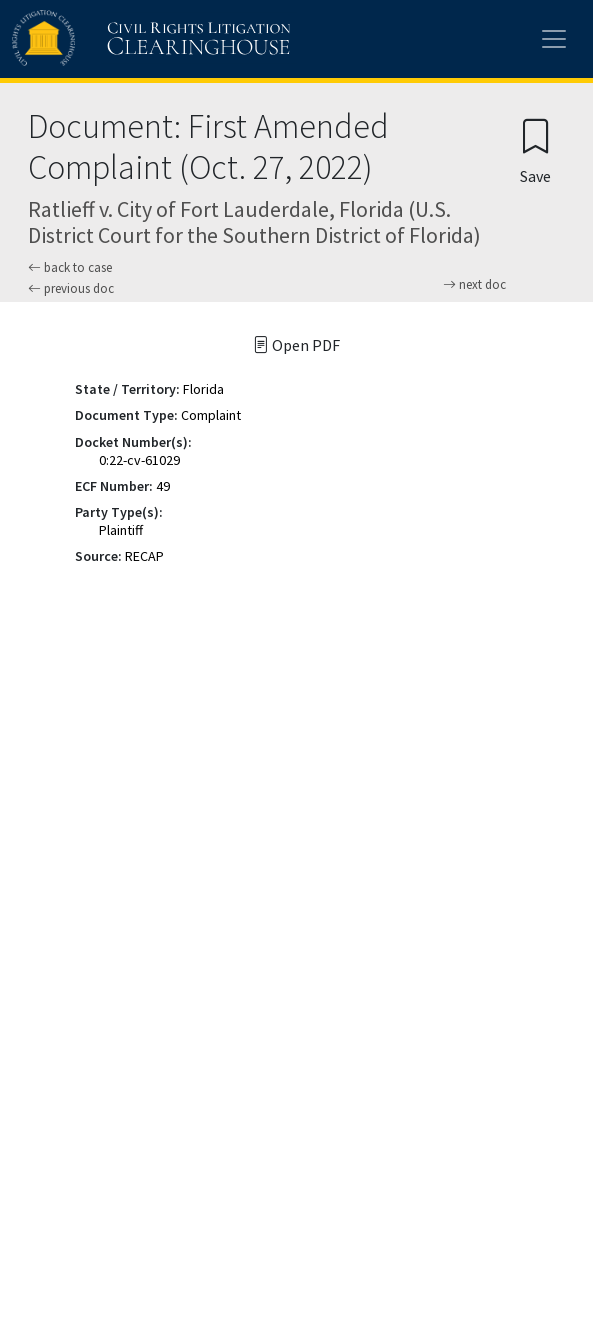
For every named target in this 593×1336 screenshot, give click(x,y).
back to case (70, 267)
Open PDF (296, 345)
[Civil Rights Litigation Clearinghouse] (112, 39)
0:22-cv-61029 (139, 460)
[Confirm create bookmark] (535, 150)
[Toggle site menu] (554, 39)
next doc (474, 285)
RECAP (144, 556)
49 (163, 486)
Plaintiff (121, 530)
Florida (203, 389)
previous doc (71, 288)
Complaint (211, 415)
